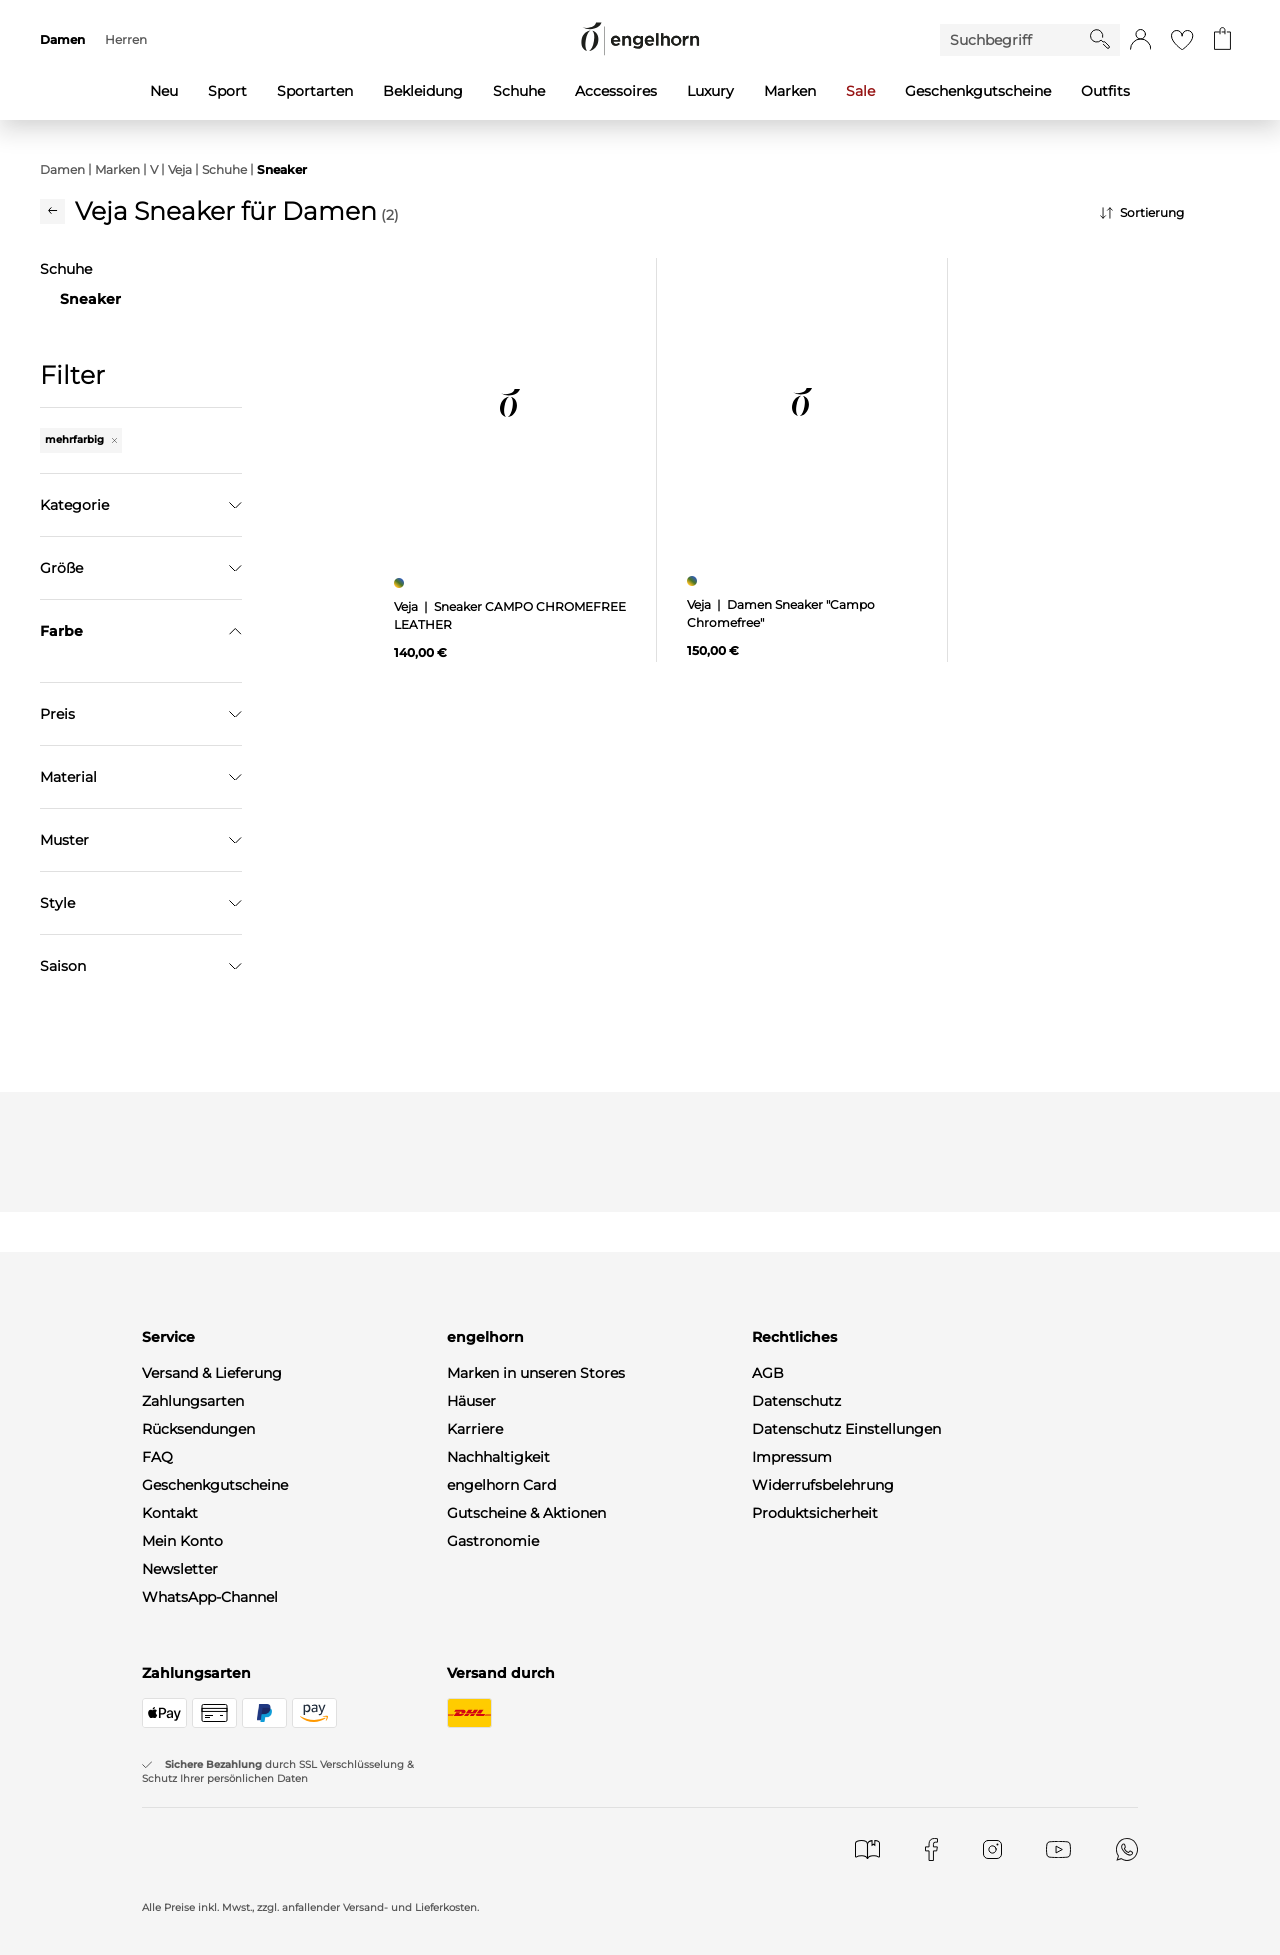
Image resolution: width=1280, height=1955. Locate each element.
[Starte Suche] (1100, 39)
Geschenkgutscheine (215, 1827)
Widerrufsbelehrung (823, 1827)
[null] (510, 403)
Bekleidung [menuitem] (423, 91)
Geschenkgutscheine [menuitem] (978, 91)
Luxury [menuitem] (710, 91)
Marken (117, 169)
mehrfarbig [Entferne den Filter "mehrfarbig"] (81, 439)
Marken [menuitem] (790, 91)
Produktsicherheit (815, 1855)
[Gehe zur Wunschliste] (1182, 40)
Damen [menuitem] (62, 39)
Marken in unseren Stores (536, 1715)
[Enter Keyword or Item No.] (1015, 40)
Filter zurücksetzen (141, 984)
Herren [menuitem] (126, 39)
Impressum (792, 1799)
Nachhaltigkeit (498, 1799)
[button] (1140, 40)
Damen (62, 169)
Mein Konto (182, 1883)
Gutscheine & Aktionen (526, 1855)
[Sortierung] (1170, 213)
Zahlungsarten (193, 1743)
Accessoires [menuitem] (616, 91)
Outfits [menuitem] (1105, 91)
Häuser (471, 1743)
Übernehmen (141, 934)
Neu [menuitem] (164, 91)
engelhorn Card (501, 1827)
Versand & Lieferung (212, 1715)
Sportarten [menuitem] (315, 91)
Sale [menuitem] (860, 91)
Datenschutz (796, 1743)
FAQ (157, 1799)
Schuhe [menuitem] (519, 91)
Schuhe (224, 169)
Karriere (475, 1771)
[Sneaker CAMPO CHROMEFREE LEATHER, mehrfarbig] (401, 583)
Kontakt (170, 1855)
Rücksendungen (198, 1771)
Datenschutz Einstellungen (846, 1771)
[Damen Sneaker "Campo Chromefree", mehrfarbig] (694, 581)
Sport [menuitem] (227, 91)
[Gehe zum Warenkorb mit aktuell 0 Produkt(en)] (1222, 40)
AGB (768, 1715)
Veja (180, 169)
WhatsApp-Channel (210, 1939)
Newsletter (180, 1911)
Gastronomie (493, 1883)
